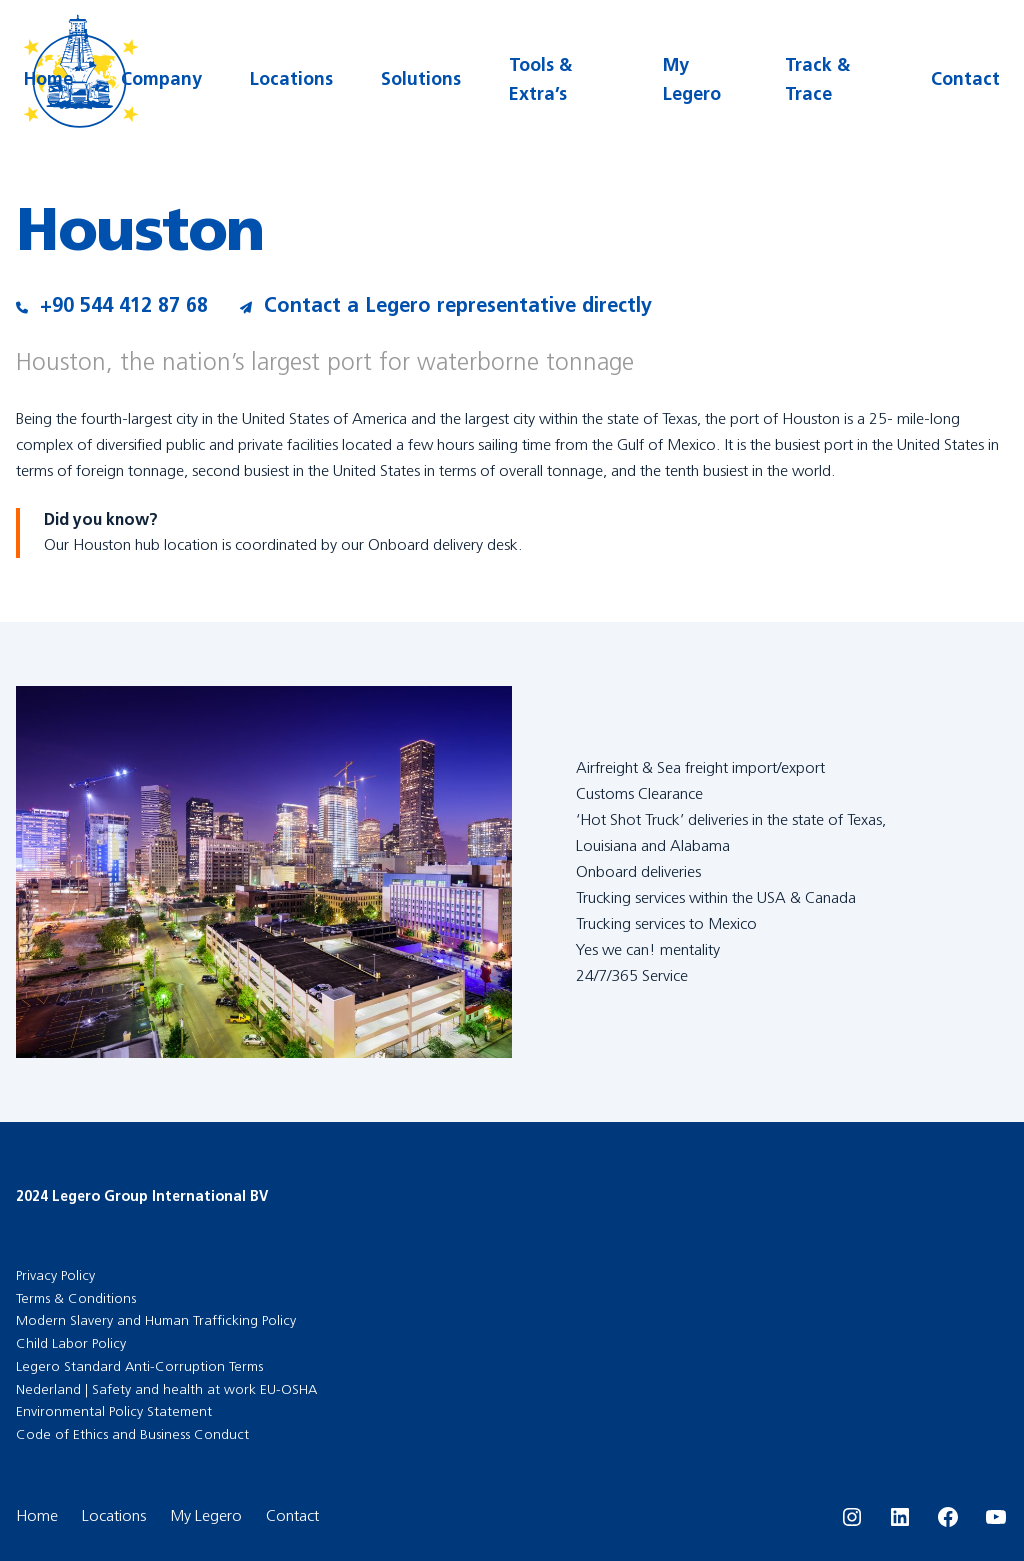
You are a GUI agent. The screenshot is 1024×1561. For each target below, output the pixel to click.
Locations (291, 79)
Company (161, 79)
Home (48, 79)
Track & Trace (817, 79)
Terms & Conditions (76, 1298)
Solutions (421, 79)
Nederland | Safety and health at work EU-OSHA (166, 1389)
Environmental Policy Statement (114, 1411)
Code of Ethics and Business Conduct (132, 1434)
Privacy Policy (55, 1275)
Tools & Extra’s (540, 79)
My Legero (692, 79)
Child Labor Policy (71, 1343)
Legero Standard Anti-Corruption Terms (139, 1366)
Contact (965, 79)
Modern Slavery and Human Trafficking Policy (156, 1320)
